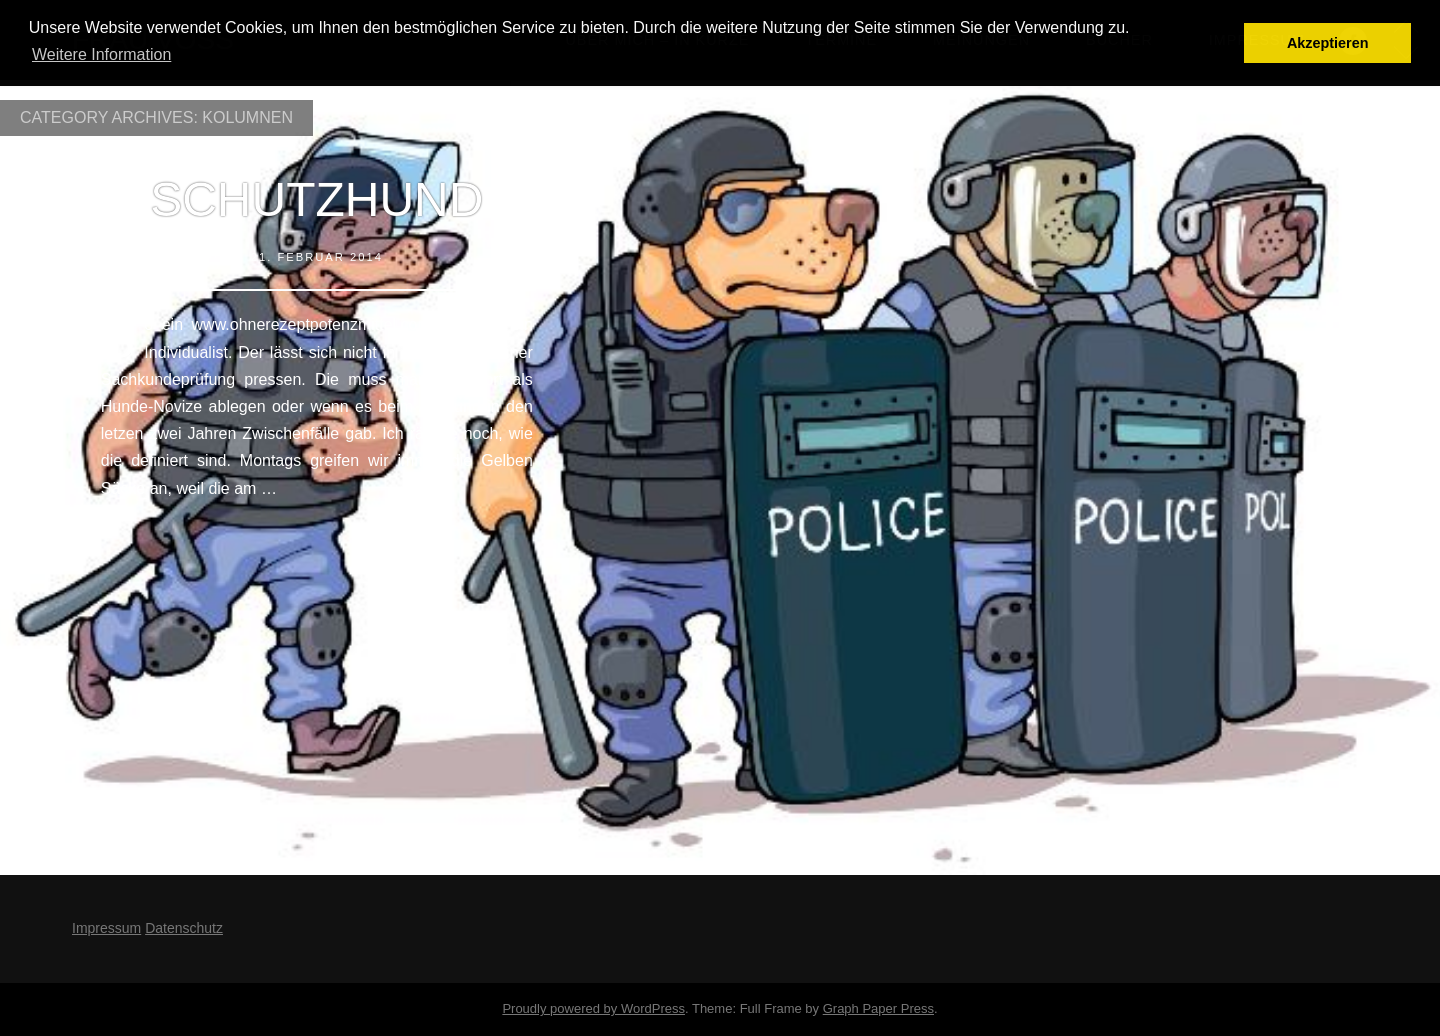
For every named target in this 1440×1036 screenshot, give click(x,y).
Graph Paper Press (878, 1008)
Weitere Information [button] (101, 54)
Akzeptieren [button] (1328, 43)
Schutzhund (316, 199)
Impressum (106, 928)
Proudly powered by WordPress (593, 1008)
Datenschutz (184, 928)
